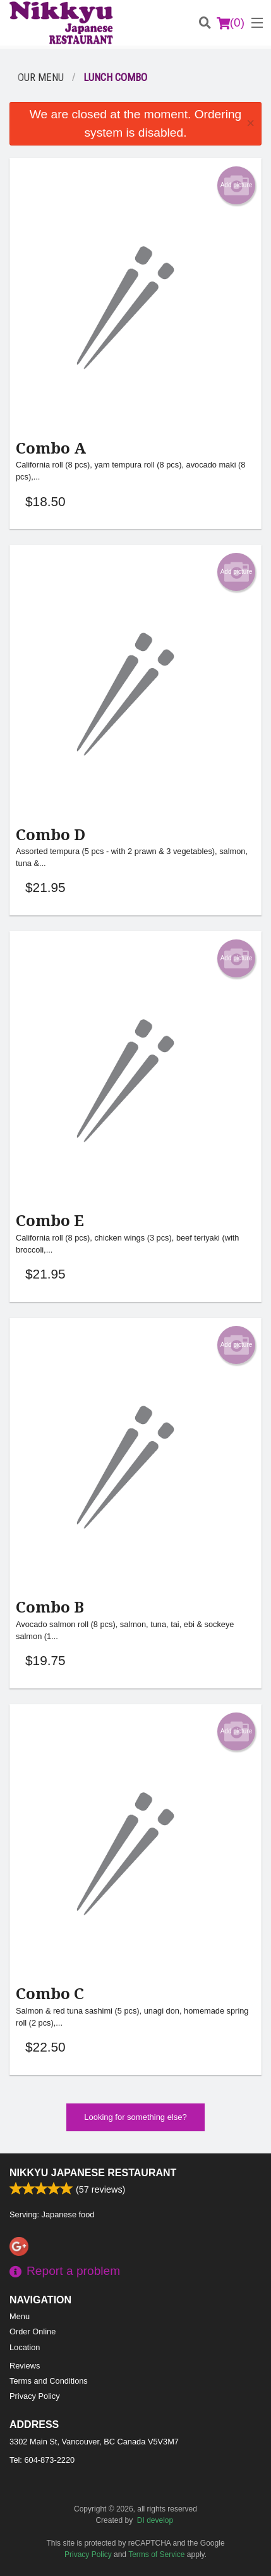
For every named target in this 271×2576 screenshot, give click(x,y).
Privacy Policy (34, 2396)
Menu (19, 2316)
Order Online (32, 2331)
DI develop (155, 2520)
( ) (230, 22)
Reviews (24, 2365)
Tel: (42, 2460)
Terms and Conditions (48, 2381)
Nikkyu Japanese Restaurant (92, 2172)
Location (24, 2347)
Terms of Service (156, 2554)
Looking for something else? (135, 2117)
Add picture (236, 185)
